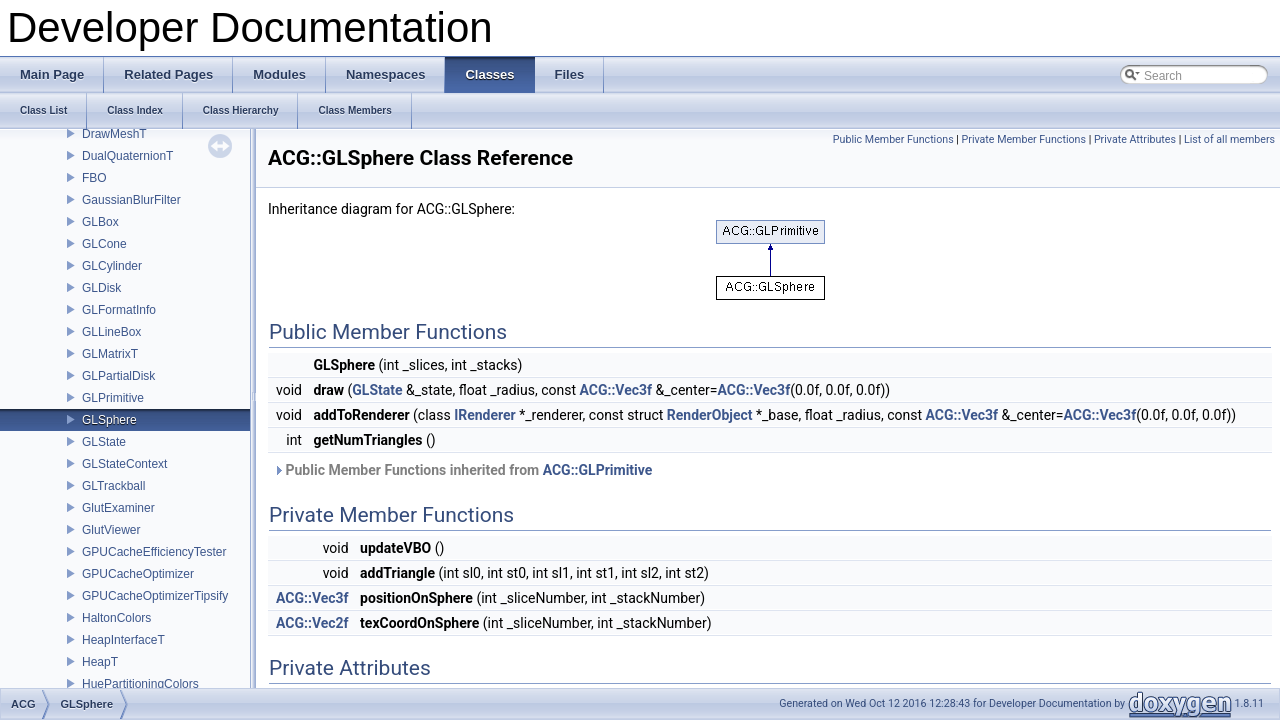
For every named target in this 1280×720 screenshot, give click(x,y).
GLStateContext (124, 464)
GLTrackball (113, 486)
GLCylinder (112, 266)
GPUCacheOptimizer (138, 574)
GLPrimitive (113, 398)
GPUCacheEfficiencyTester (154, 552)
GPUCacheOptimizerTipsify (155, 596)
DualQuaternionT (127, 156)
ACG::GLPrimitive (598, 470)
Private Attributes (1135, 139)
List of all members (1229, 139)
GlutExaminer (118, 508)
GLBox (100, 222)
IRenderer (485, 415)
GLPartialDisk (118, 376)
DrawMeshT (114, 134)
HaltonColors (116, 618)
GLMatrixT (110, 354)
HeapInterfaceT (123, 640)
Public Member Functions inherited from (462, 470)
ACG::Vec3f (615, 390)
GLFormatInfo (119, 310)
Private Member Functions (1024, 139)
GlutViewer (111, 530)
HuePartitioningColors (140, 684)
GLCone (104, 244)
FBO (94, 178)
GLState (104, 442)
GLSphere (109, 420)
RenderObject (710, 415)
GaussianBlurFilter (131, 200)
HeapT (100, 662)
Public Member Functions (893, 139)
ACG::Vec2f (312, 623)
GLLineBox (111, 332)
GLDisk (101, 288)
